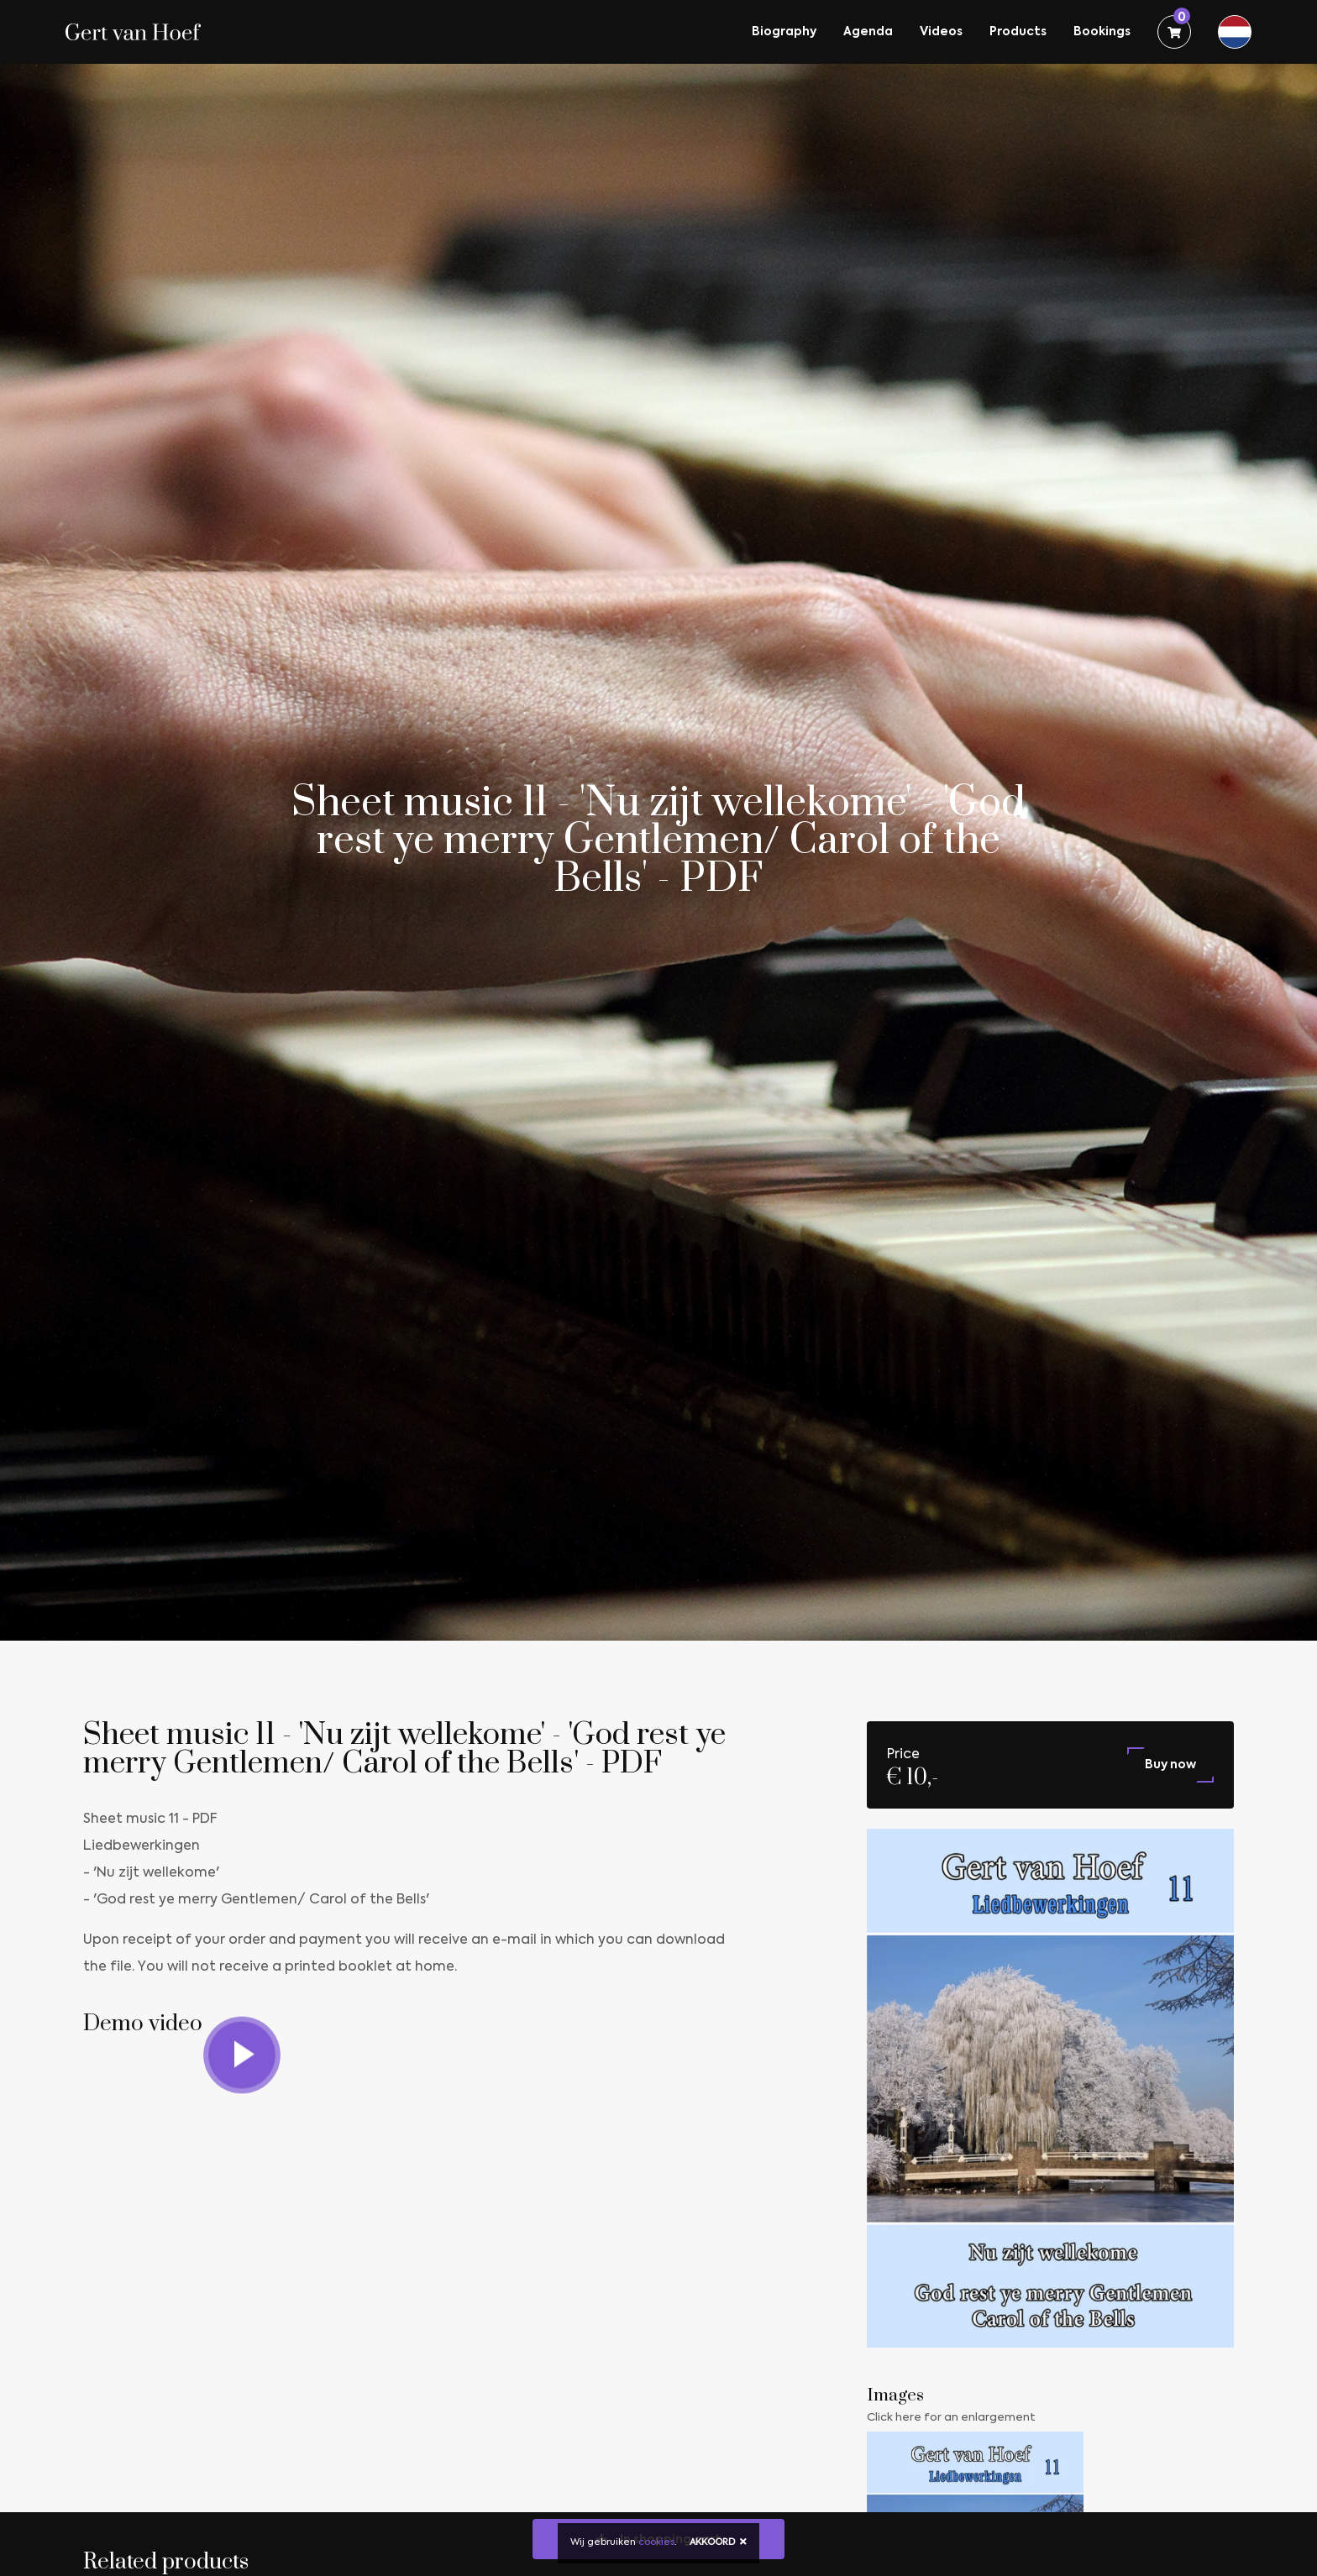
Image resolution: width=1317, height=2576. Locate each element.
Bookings (1102, 32)
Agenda (868, 32)
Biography (784, 32)
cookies (656, 2542)
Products (1018, 32)
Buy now (1170, 1765)
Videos (941, 32)
